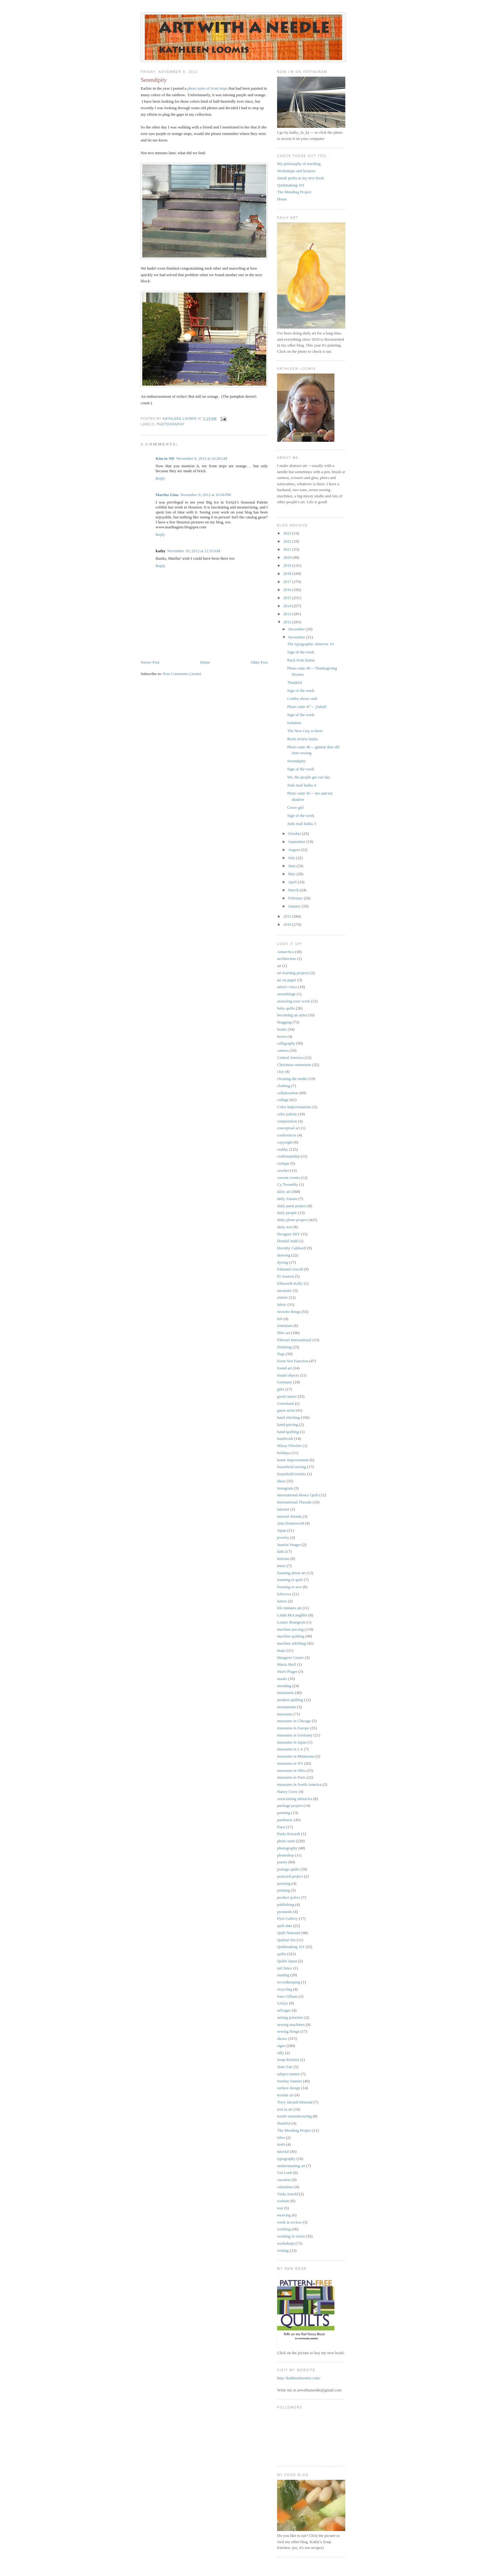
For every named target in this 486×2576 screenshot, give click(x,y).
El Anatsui (285, 1276)
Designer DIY (288, 1234)
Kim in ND (165, 458)
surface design (288, 2087)
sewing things (288, 2031)
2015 (287, 597)
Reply (160, 478)
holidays (284, 1452)
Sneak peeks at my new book (300, 178)
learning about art (291, 1572)
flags (281, 1353)
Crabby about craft (302, 698)
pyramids (284, 1911)
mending (284, 1685)
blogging (284, 1022)
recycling (284, 1989)
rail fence (284, 1968)
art (279, 965)
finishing (284, 1347)
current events (288, 1177)
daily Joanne (287, 1198)
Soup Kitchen (288, 2059)
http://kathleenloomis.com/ (298, 2378)
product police (288, 1897)
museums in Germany (294, 1735)
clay (280, 1071)
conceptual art (288, 1128)
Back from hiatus (301, 660)
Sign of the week (300, 652)
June (292, 865)
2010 (287, 924)
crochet (283, 1170)
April (293, 882)
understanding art (291, 2165)
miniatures (285, 1692)
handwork (285, 1438)
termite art (285, 2095)
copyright (285, 1142)
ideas (281, 1481)
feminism (284, 1325)
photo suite (286, 1841)
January (295, 906)
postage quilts (288, 1869)
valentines (285, 2186)
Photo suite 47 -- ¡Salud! (307, 706)
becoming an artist (292, 1015)
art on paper (286, 980)
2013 (287, 614)
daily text (284, 1227)
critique (283, 1163)
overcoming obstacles (294, 1798)
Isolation (294, 722)
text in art (285, 2109)
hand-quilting (288, 1431)
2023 (287, 533)
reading (283, 1975)
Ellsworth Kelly (290, 1283)
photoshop (285, 1855)
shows (282, 2038)
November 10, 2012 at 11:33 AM (193, 551)
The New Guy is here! (305, 730)
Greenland (285, 1403)
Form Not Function (292, 1361)
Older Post (259, 662)
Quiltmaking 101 (290, 185)
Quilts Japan (287, 1961)
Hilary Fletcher (289, 1445)
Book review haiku (302, 739)
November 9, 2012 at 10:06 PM (205, 494)
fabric (281, 1304)
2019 (287, 565)
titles (281, 2137)
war (280, 2208)
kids (280, 1551)
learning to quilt (290, 1579)
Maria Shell (286, 1664)
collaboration (287, 1093)
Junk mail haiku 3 (301, 823)
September (297, 841)
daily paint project (292, 1205)
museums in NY (290, 1763)
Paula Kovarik (288, 1833)
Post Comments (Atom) (182, 673)
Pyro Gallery (287, 1918)
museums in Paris (291, 1777)
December (297, 629)
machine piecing (290, 1629)
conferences (286, 1135)
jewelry (283, 1537)
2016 (287, 589)
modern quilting (290, 1699)
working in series (291, 2236)
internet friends (289, 1516)
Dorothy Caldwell (291, 1248)
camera (283, 1050)
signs (281, 2045)
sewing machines (291, 2024)
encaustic (284, 1290)
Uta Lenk (284, 2172)
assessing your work (293, 1001)
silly (280, 2052)
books (282, 1029)
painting (283, 1812)
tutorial (283, 2151)
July (292, 857)
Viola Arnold (287, 2194)
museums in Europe (293, 1728)
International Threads (294, 1502)
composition (287, 1121)
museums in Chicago (294, 1720)
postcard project (290, 1876)
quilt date (284, 1925)
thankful (283, 2123)
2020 (287, 557)
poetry (282, 1862)
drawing (283, 1255)
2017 (287, 581)
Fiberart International (294, 1339)
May (292, 873)
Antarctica (285, 951)
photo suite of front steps (208, 88)
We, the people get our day (308, 777)
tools (281, 2144)
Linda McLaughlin (292, 1615)
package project (290, 1805)
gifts (280, 1389)
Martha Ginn (167, 494)
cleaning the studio (292, 1078)
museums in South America (299, 1784)
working (283, 2229)
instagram (285, 1488)
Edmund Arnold (290, 1269)
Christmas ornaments (294, 1064)
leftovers (284, 1594)
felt (279, 1318)
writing (283, 2250)
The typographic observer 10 (310, 644)
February (296, 898)
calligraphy (286, 1043)
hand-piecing (287, 1424)
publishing (285, 1904)
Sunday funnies (289, 2081)
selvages (284, 2010)
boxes (281, 1036)
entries (282, 1297)
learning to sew (289, 1586)
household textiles (291, 1474)
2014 (287, 605)
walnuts (283, 2200)
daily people (287, 1212)
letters (282, 1601)
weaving (284, 2215)
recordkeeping (288, 1982)
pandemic (285, 1819)
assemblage (286, 994)
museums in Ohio (291, 1770)
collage (283, 1099)
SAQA (282, 2003)
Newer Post (150, 662)
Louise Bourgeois (291, 1622)
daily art (283, 1191)
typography (286, 2158)
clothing (283, 1085)
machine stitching (291, 1643)
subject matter (288, 2074)
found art (284, 1368)
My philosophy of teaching (298, 163)
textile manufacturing (294, 2116)
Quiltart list (286, 1940)
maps (281, 1650)
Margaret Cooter (290, 1657)
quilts (281, 1953)
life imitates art (289, 1608)
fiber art (283, 1332)
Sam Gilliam (287, 1996)
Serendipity (296, 761)
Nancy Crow (287, 1791)
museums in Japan (292, 1742)
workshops (285, 2243)
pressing (283, 1883)
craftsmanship (288, 1156)
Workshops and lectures (296, 170)
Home (205, 662)
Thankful (294, 682)
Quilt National (288, 1932)
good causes (287, 1396)
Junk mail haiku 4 (301, 785)
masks (282, 1678)
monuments (286, 1707)
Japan (281, 1530)
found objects (288, 1375)
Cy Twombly (287, 1184)
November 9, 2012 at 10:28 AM (201, 458)
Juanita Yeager (289, 1544)
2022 (287, 541)
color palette (287, 1114)
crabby (282, 1149)
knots (281, 1565)
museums (284, 1714)
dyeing (282, 1262)
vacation (284, 2179)
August (294, 849)
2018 (287, 573)
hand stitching (288, 1417)
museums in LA (290, 1749)
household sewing (291, 1466)
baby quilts (286, 1008)
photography (171, 424)
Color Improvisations (294, 1106)
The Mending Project (294, 192)
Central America (290, 1057)
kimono (283, 1558)
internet (283, 1509)
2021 (287, 549)
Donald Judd (287, 1241)
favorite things (288, 1311)
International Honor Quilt (297, 1495)
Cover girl (295, 807)
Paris (281, 1827)
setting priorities (290, 2017)
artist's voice (287, 986)
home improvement (292, 1460)
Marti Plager (287, 1671)
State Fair (285, 2066)
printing (283, 1890)
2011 (287, 916)
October (295, 833)
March (294, 890)
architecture (286, 958)
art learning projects (293, 972)
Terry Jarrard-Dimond (294, 2102)
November (297, 637)
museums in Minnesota (296, 1756)
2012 (287, 622)
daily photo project (292, 1219)
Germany (284, 1382)
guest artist (286, 1410)
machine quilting (290, 1636)
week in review (289, 2222)
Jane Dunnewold (290, 1523)
